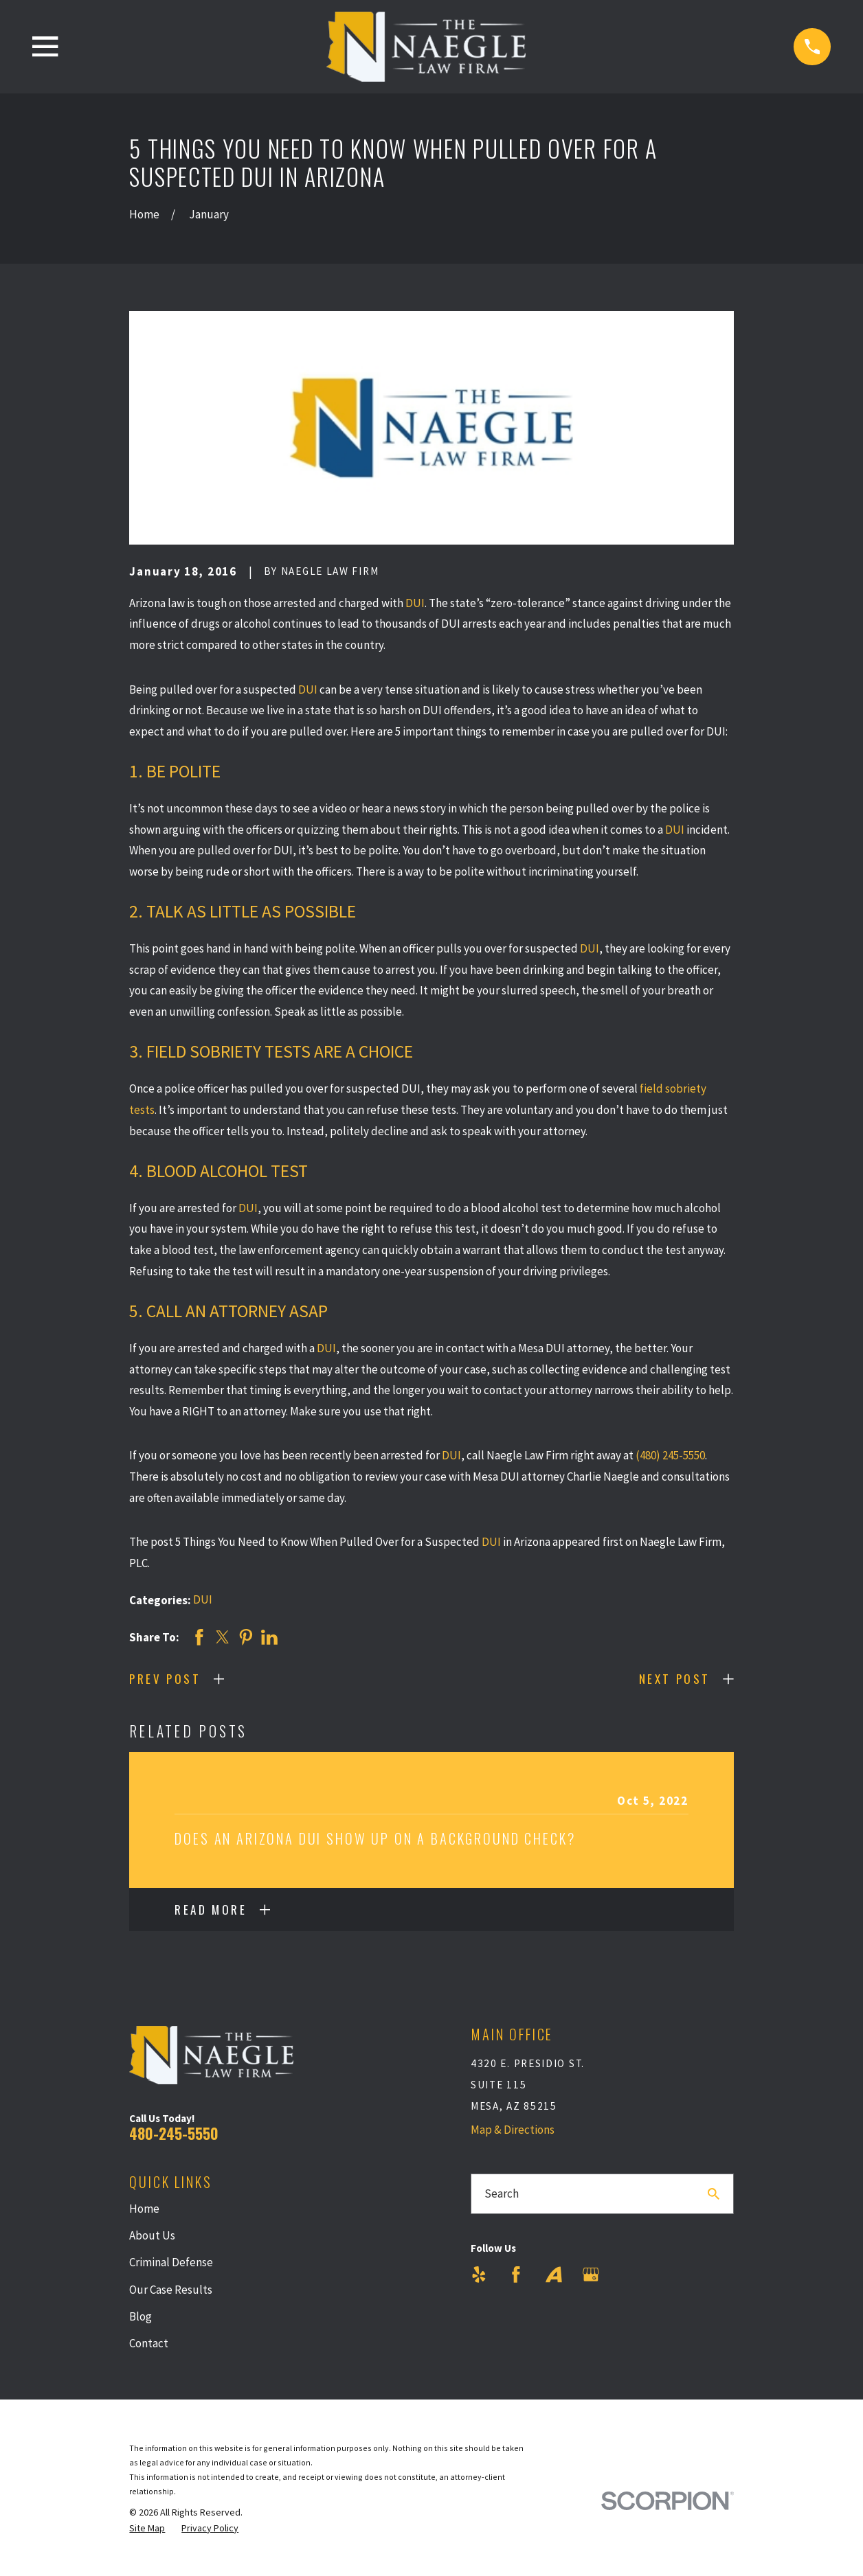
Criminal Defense (171, 2262)
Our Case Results (170, 2289)
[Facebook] (516, 2274)
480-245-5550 (173, 2133)
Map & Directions (512, 2129)
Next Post (674, 1678)
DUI (415, 603)
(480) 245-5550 (670, 1455)
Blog (140, 2316)
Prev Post (165, 1678)
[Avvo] (554, 2274)
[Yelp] (479, 2274)
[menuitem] (147, 2528)
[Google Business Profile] (591, 2274)
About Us (152, 2235)
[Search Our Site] (713, 2194)
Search (501, 2193)
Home (144, 2208)
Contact (148, 2343)
